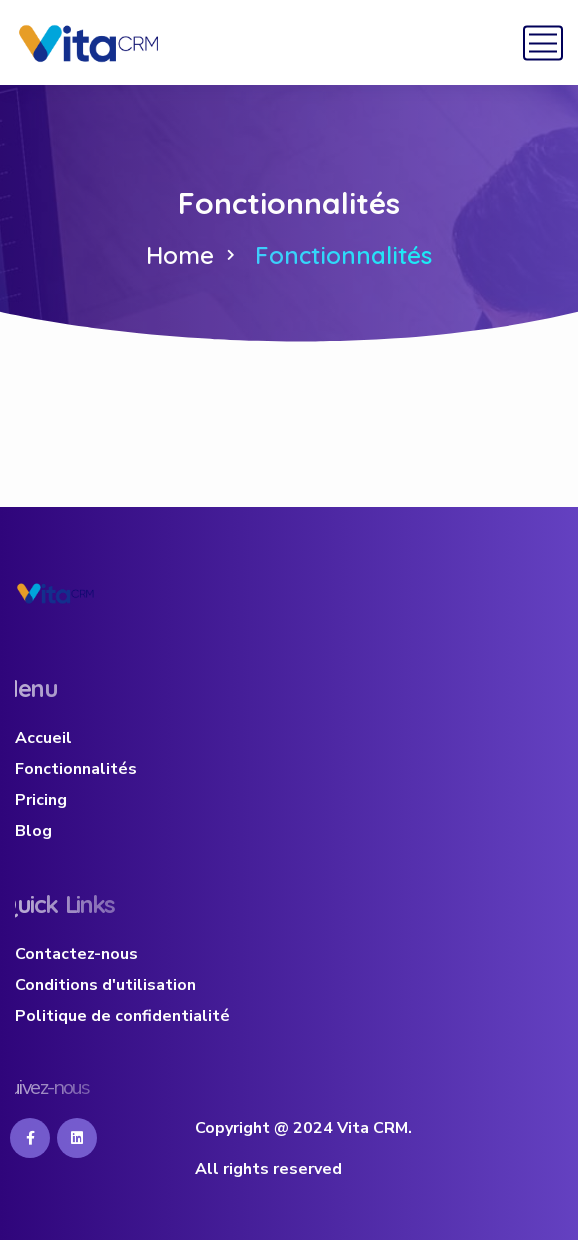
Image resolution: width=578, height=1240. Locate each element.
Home (180, 255)
